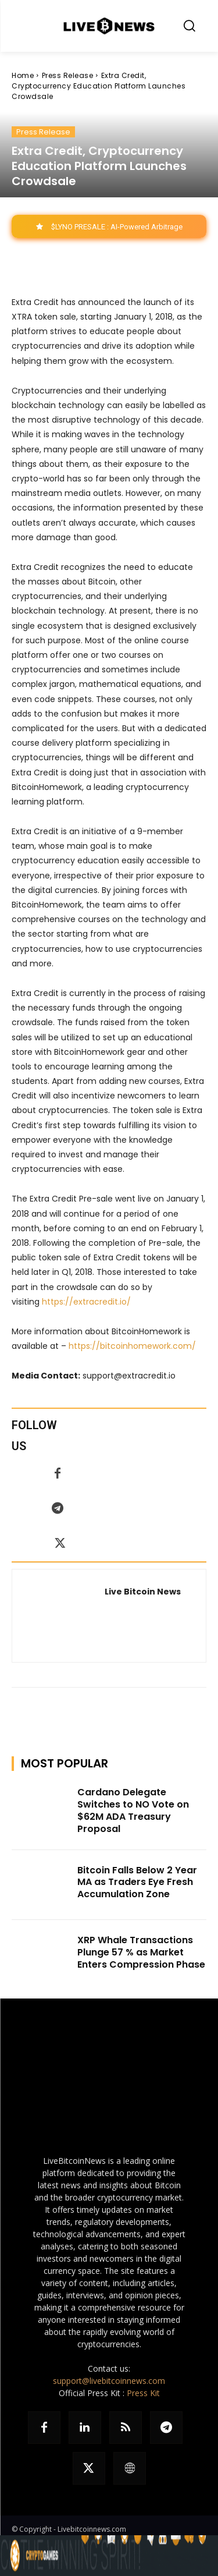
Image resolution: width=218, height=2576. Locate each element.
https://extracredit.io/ (86, 1302)
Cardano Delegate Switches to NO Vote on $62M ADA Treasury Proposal (133, 1810)
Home (23, 75)
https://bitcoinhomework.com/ (132, 1346)
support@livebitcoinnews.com (109, 2380)
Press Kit (143, 2392)
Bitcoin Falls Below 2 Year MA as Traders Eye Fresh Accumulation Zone (137, 1882)
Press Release (68, 75)
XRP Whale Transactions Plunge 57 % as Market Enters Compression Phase (141, 1952)
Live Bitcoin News (143, 1591)
